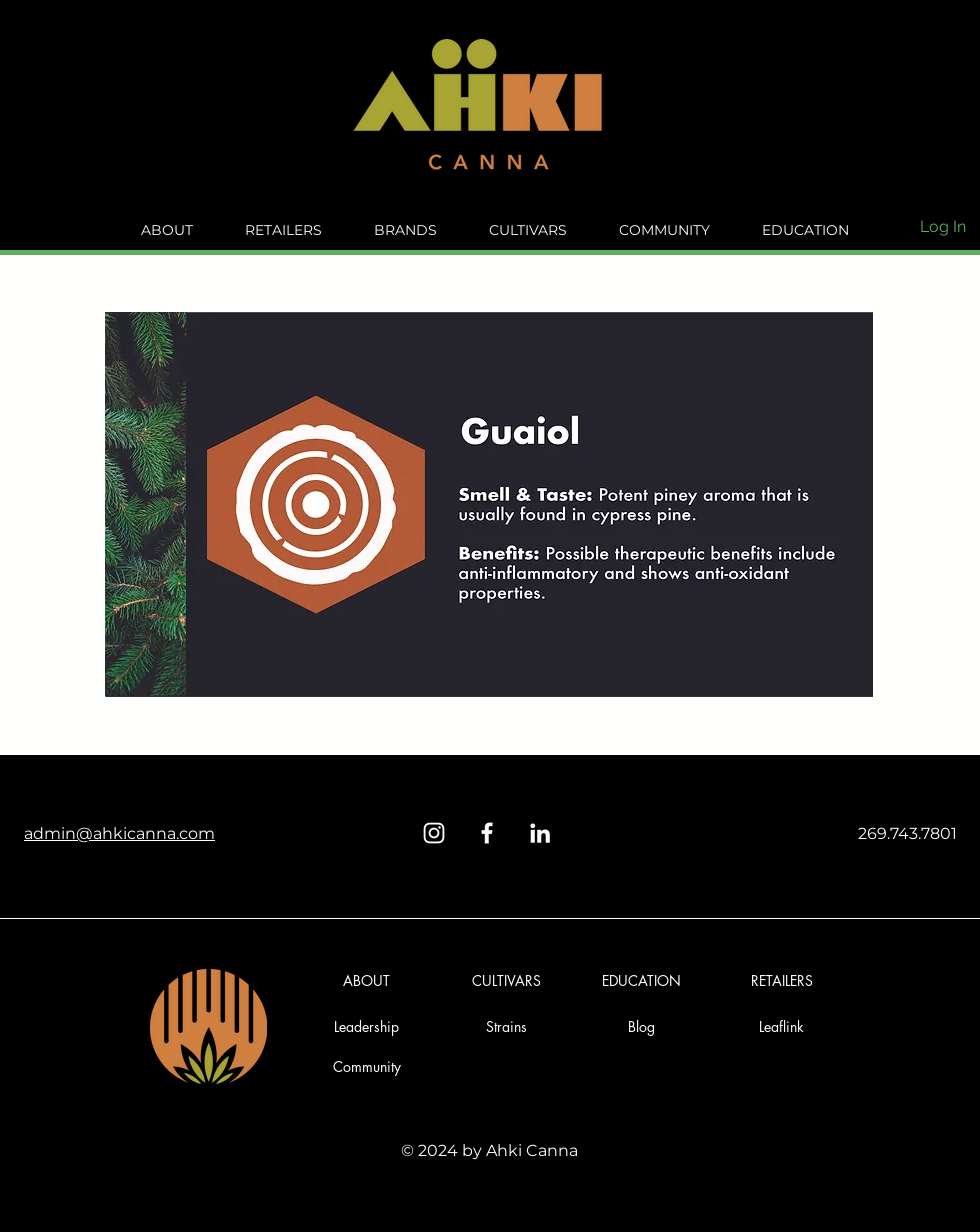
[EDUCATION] (641, 980)
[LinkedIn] (540, 833)
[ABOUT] (366, 980)
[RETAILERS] (781, 980)
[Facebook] (487, 833)
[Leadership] (366, 1026)
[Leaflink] (781, 1026)
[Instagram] (434, 833)
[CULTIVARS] (506, 980)
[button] (641, 1026)
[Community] (366, 1066)
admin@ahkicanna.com (119, 833)
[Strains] (506, 1026)
